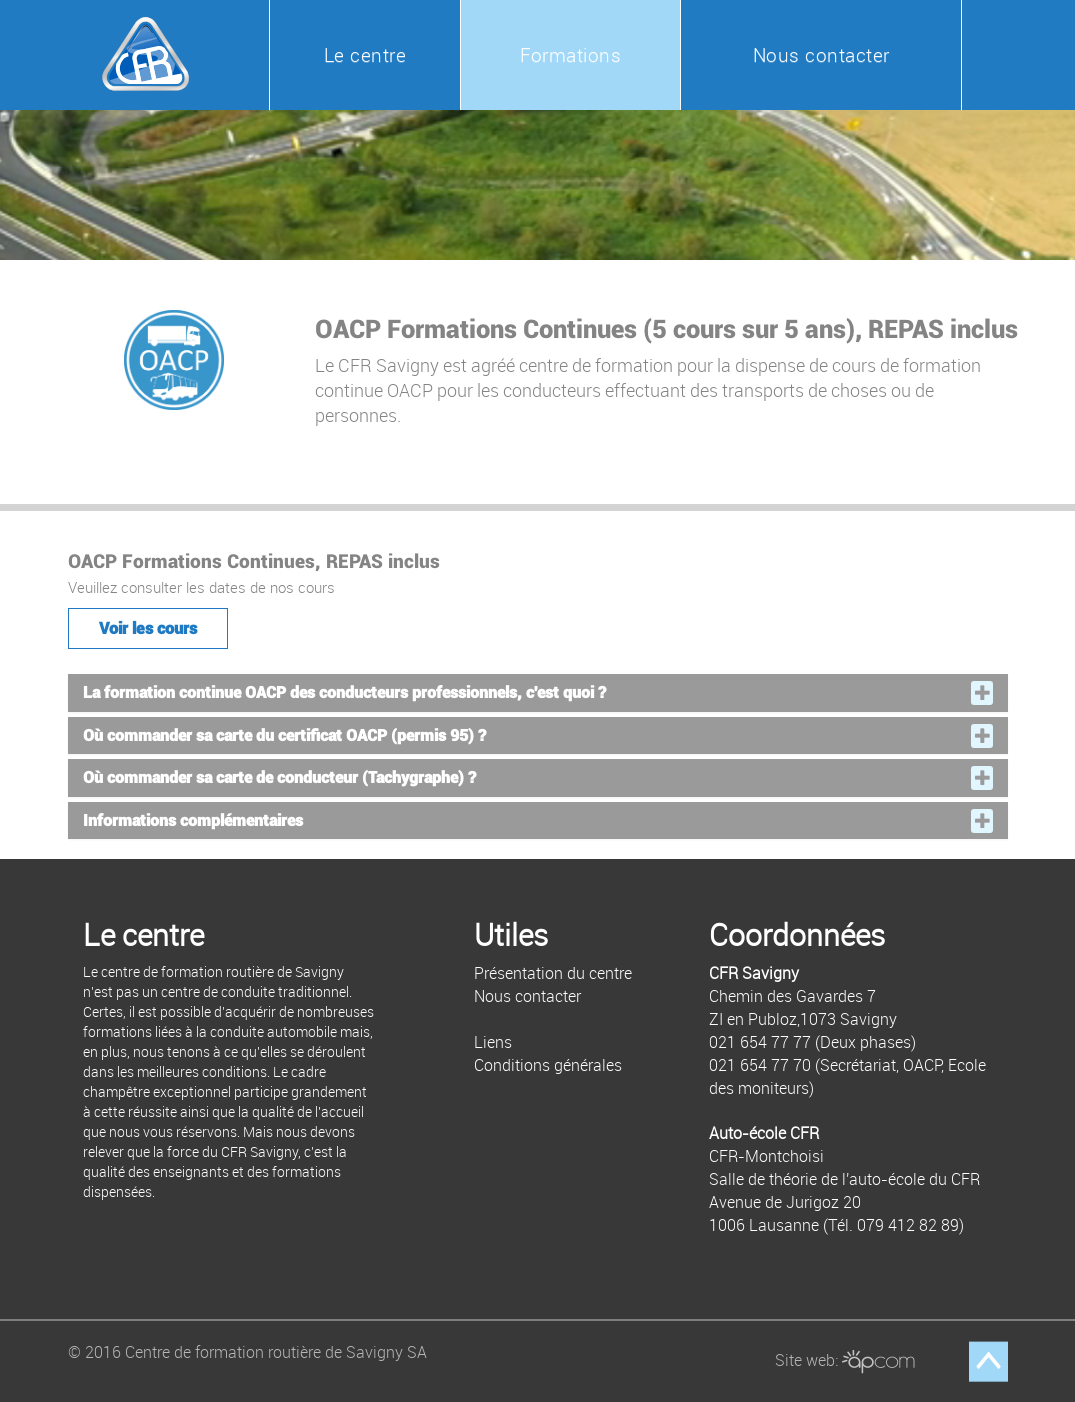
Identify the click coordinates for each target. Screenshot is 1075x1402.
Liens (493, 1042)
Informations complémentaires (193, 821)
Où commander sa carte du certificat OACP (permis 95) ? (284, 736)
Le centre (365, 55)
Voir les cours (148, 628)
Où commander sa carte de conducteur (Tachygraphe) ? (279, 778)
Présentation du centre (553, 973)
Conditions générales (548, 1065)
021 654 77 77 (760, 1042)
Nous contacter (821, 55)
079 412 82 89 (908, 1225)
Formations (570, 55)
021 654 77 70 (760, 1065)
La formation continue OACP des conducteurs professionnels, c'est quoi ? (344, 693)
